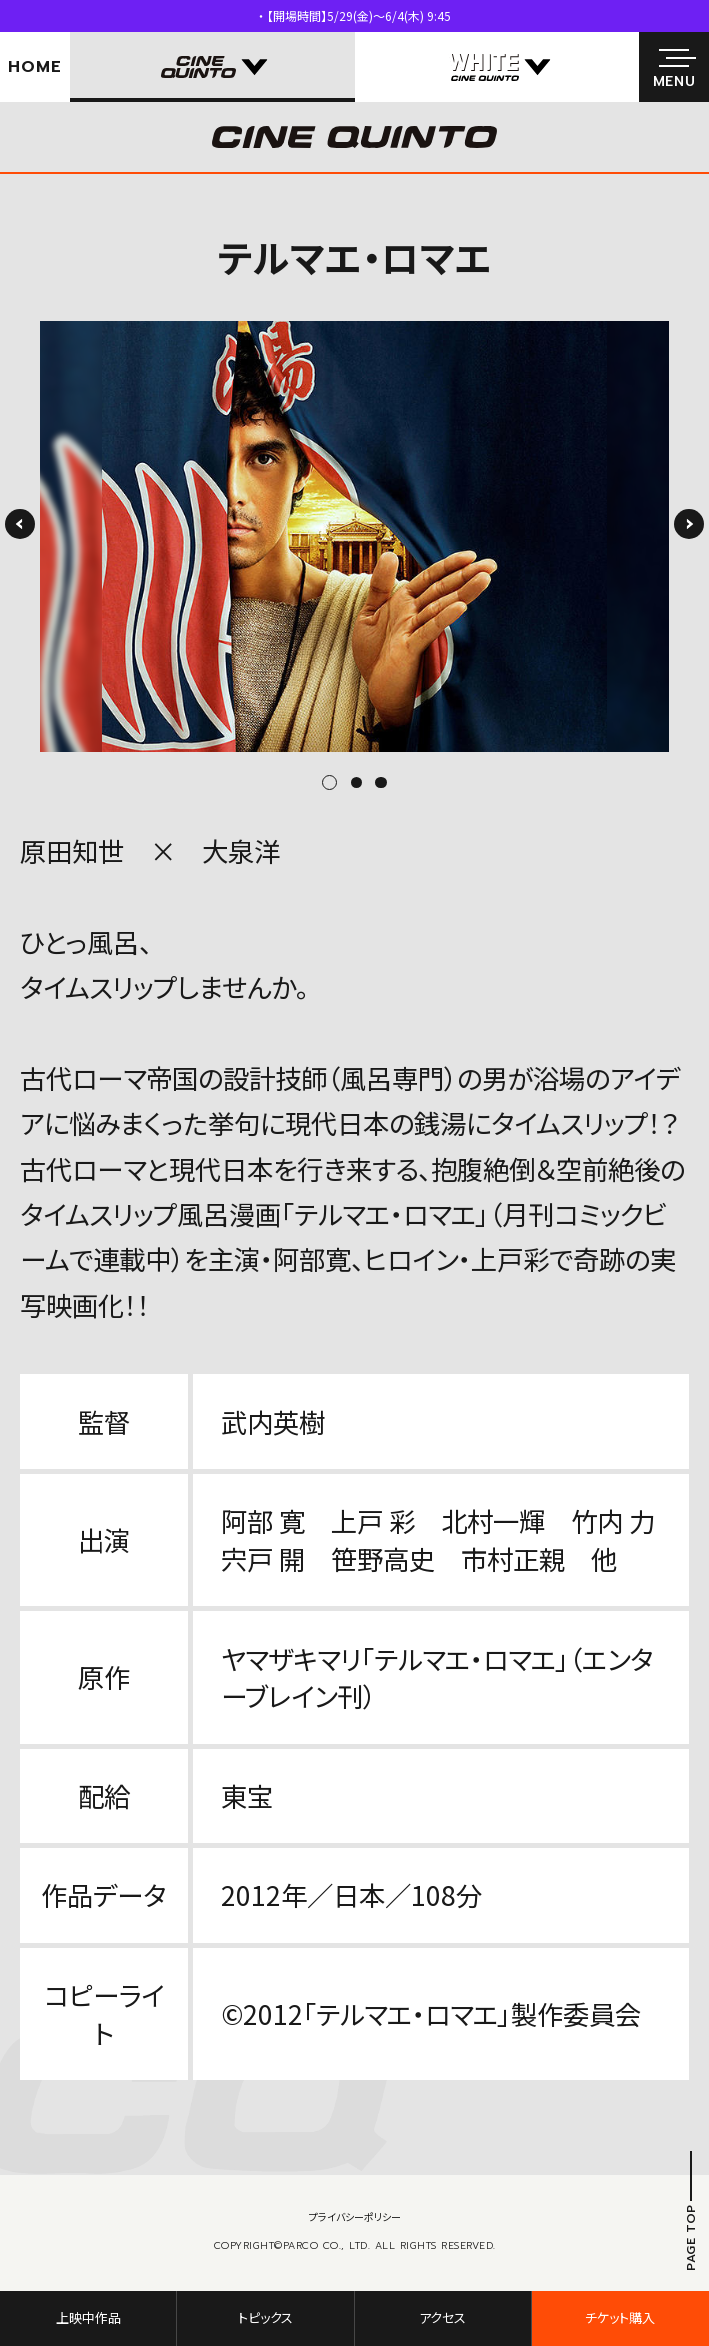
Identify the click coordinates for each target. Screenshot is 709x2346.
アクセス (442, 2317)
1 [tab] (336, 782)
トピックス (265, 2317)
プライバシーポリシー (355, 2216)
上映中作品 (88, 2317)
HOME (34, 67)
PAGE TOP (691, 2237)
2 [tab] (356, 782)
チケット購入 (620, 2317)
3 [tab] (380, 782)
